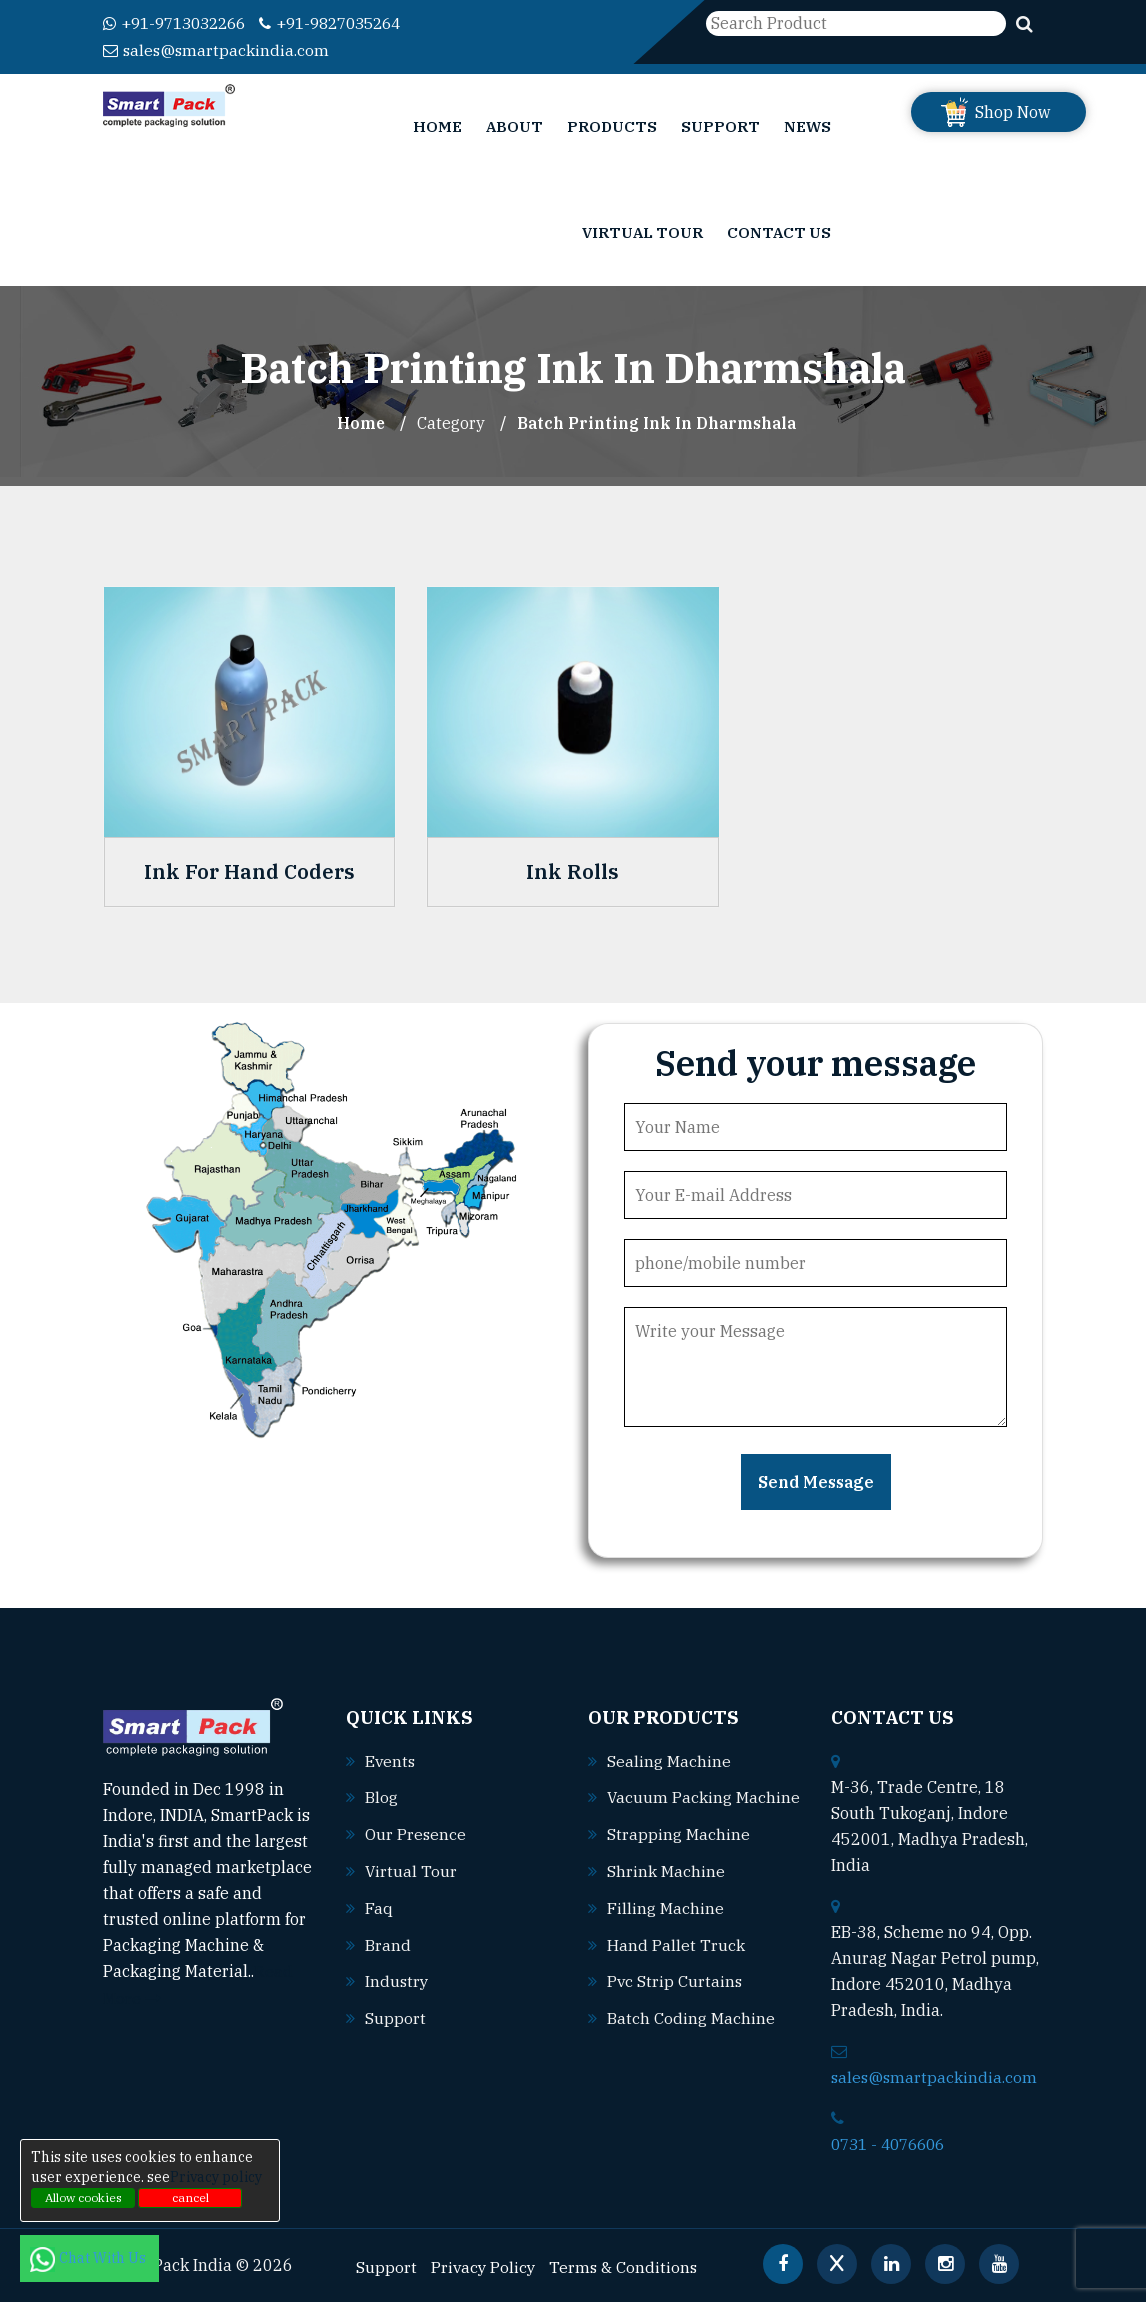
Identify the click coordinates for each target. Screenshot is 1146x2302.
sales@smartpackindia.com (217, 49)
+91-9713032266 (180, 23)
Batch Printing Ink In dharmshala (657, 421)
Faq (379, 1902)
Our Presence (416, 1830)
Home (437, 124)
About (514, 124)
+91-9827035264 (349, 23)
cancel (190, 2197)
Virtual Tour (642, 230)
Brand (388, 1938)
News (807, 124)
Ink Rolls (572, 870)
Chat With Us (89, 2258)
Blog (381, 1794)
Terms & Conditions (627, 2263)
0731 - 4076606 (893, 2141)
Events (391, 1758)
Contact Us (779, 230)
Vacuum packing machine (685, 1821)
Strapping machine (678, 1857)
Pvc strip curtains (675, 2001)
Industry (397, 1974)
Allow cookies (83, 2197)
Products (612, 124)
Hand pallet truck (676, 1965)
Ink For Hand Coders (249, 870)
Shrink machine (666, 1893)
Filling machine (665, 1929)
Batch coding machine (691, 2037)
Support (720, 124)
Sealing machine (669, 1758)
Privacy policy (216, 2177)
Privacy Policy (484, 2263)
